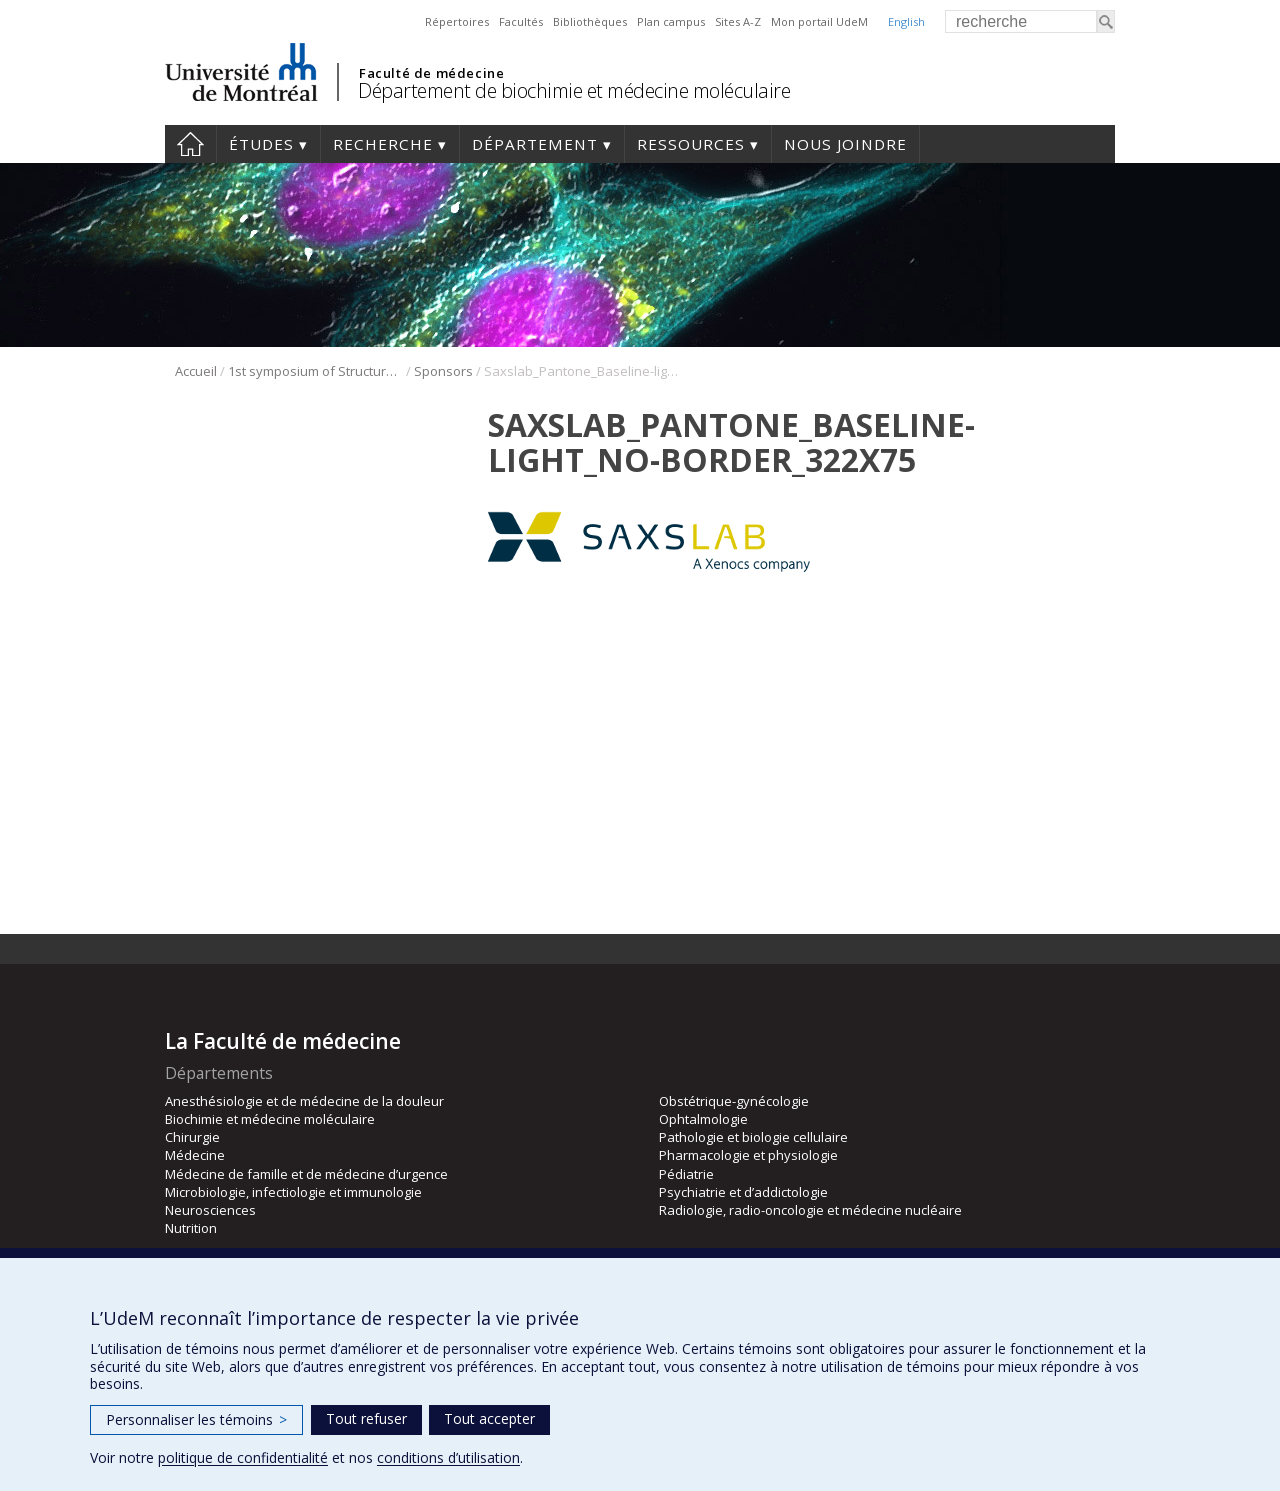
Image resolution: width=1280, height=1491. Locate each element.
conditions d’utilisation (448, 1457)
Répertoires (457, 21)
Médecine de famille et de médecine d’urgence (306, 1174)
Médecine (195, 1155)
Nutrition (191, 1228)
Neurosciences (210, 1210)
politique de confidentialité (243, 1457)
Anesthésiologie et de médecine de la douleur (304, 1101)
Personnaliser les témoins (196, 1419)
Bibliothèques (590, 21)
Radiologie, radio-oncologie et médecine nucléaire (810, 1210)
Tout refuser (366, 1418)
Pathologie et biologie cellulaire (753, 1137)
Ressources (691, 144)
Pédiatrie (686, 1174)
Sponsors (443, 371)
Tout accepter (489, 1418)
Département (535, 144)
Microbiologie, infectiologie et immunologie (293, 1192)
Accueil (190, 144)
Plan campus (671, 21)
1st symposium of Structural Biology (315, 371)
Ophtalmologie (703, 1119)
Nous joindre (845, 144)
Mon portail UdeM (819, 21)
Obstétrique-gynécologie (734, 1101)
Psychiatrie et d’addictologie (743, 1192)
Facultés (521, 21)
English (906, 21)
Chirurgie (192, 1137)
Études (261, 144)
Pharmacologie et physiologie (748, 1155)
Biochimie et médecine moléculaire (270, 1119)
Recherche (383, 144)
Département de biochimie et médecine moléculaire (574, 90)
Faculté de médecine (431, 73)
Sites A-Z (738, 21)
